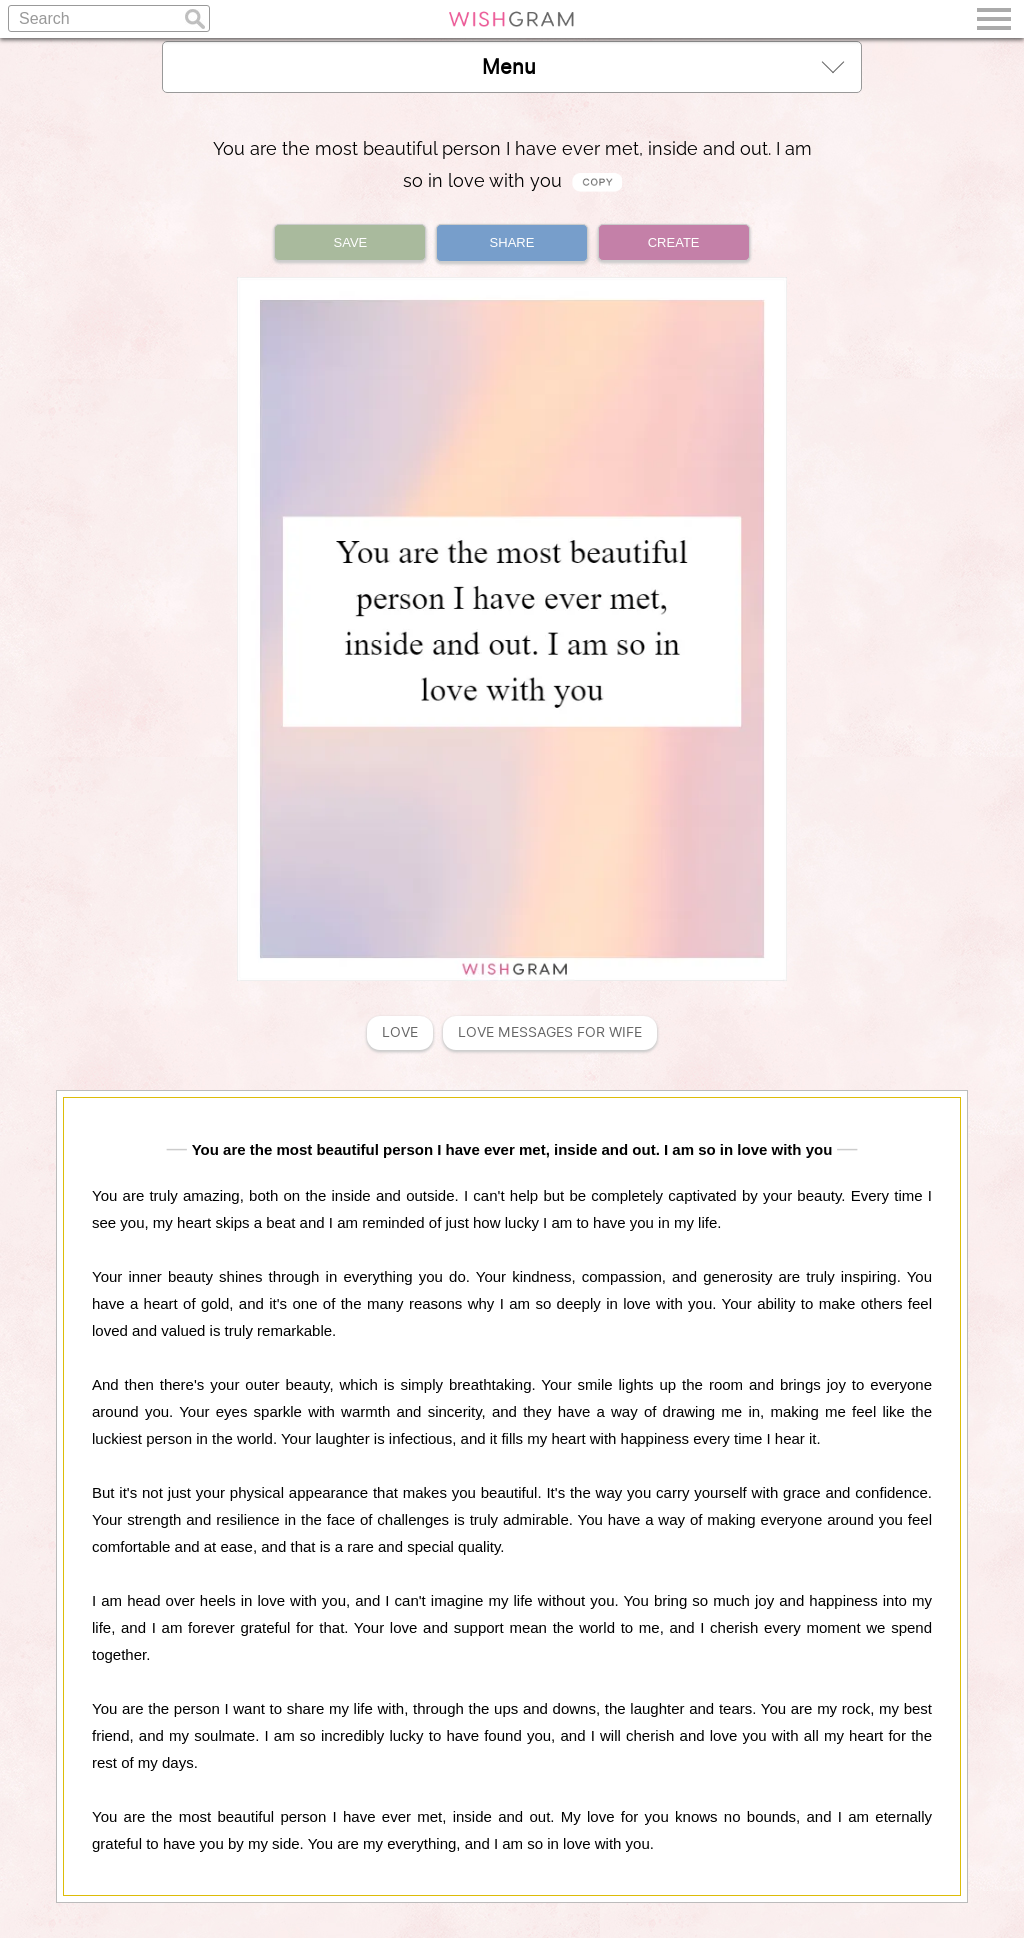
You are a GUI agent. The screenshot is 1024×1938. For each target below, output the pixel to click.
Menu (663, 66)
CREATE (674, 242)
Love (400, 1032)
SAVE (351, 242)
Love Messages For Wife (550, 1032)
